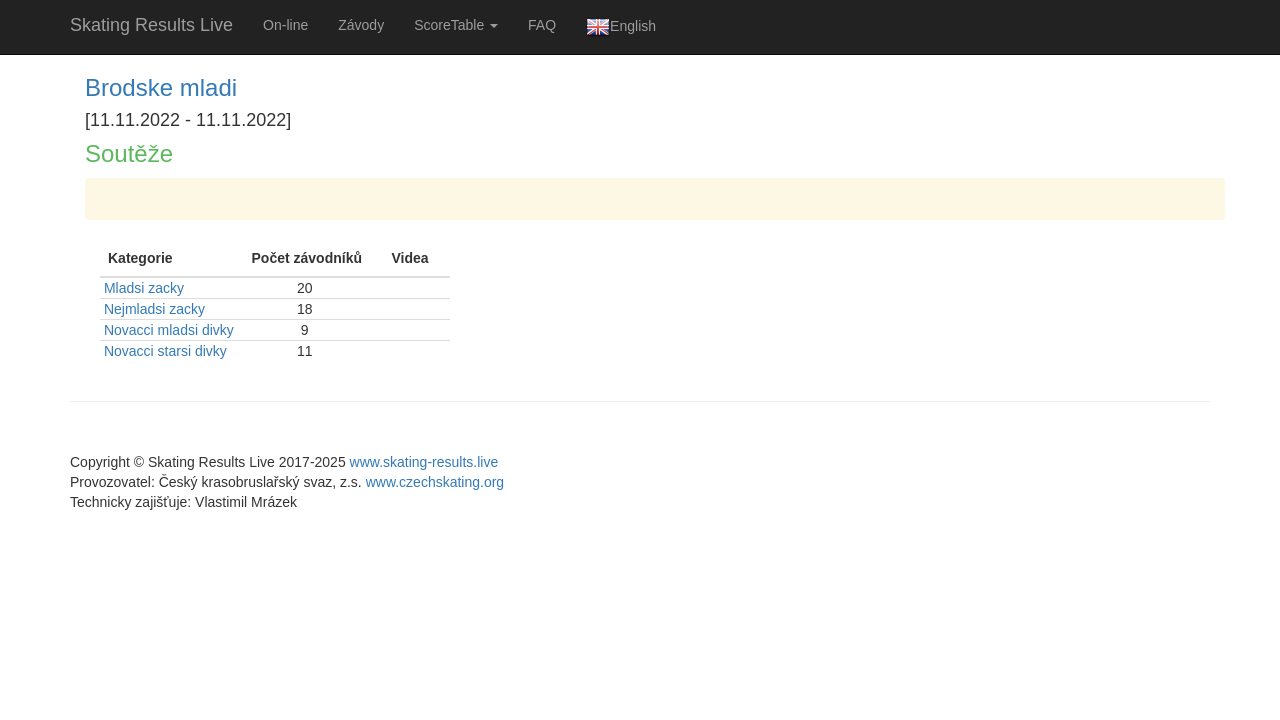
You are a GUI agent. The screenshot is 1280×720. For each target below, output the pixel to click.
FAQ (542, 25)
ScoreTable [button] (456, 25)
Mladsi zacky (144, 288)
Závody (361, 25)
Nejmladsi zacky (154, 309)
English (621, 27)
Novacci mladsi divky (169, 330)
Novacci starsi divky (165, 351)
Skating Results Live (151, 25)
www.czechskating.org (435, 482)
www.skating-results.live (424, 462)
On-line (285, 25)
